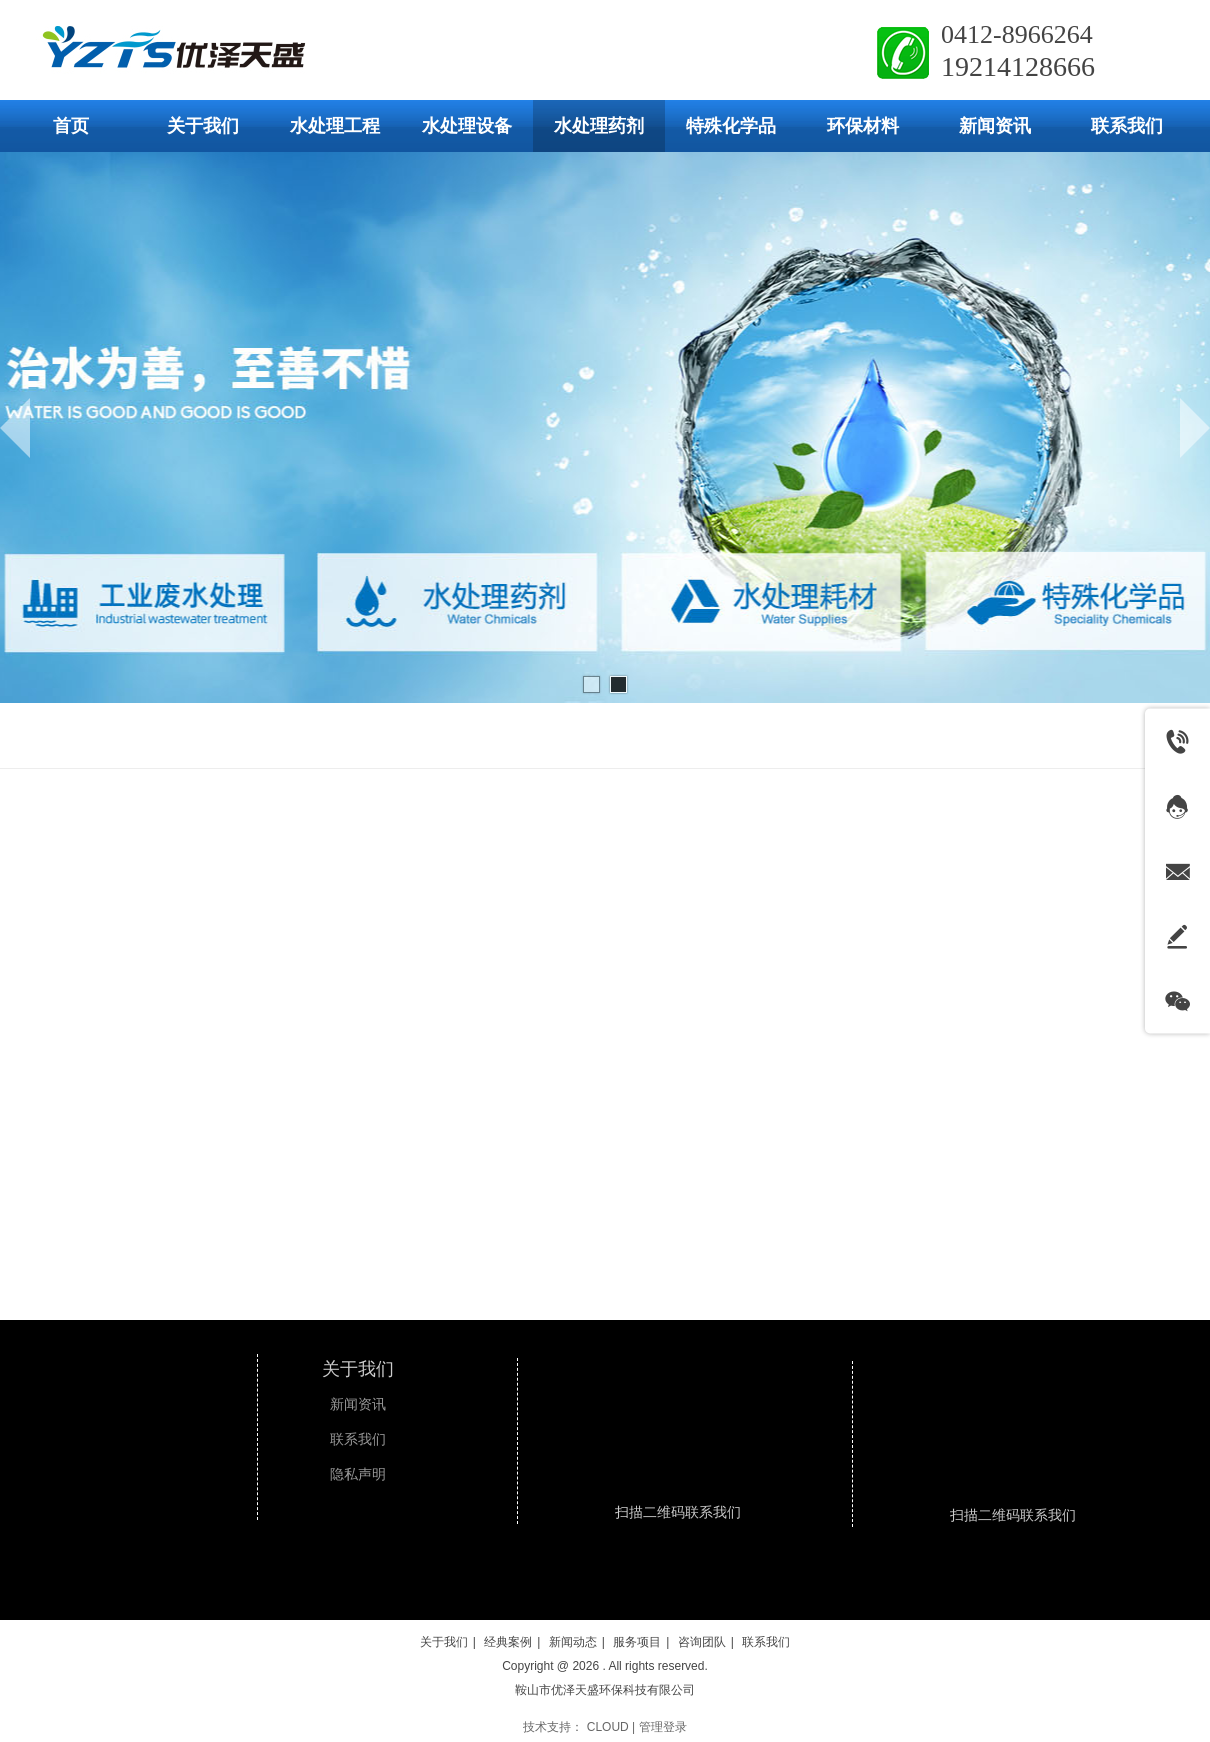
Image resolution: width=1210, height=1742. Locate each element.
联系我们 (358, 1439)
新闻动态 (573, 1642)
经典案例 (508, 1642)
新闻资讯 (358, 1404)
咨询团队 (702, 1642)
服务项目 (637, 1642)
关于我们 (358, 1369)
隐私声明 (358, 1474)
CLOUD (608, 1727)
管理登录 (663, 1727)
